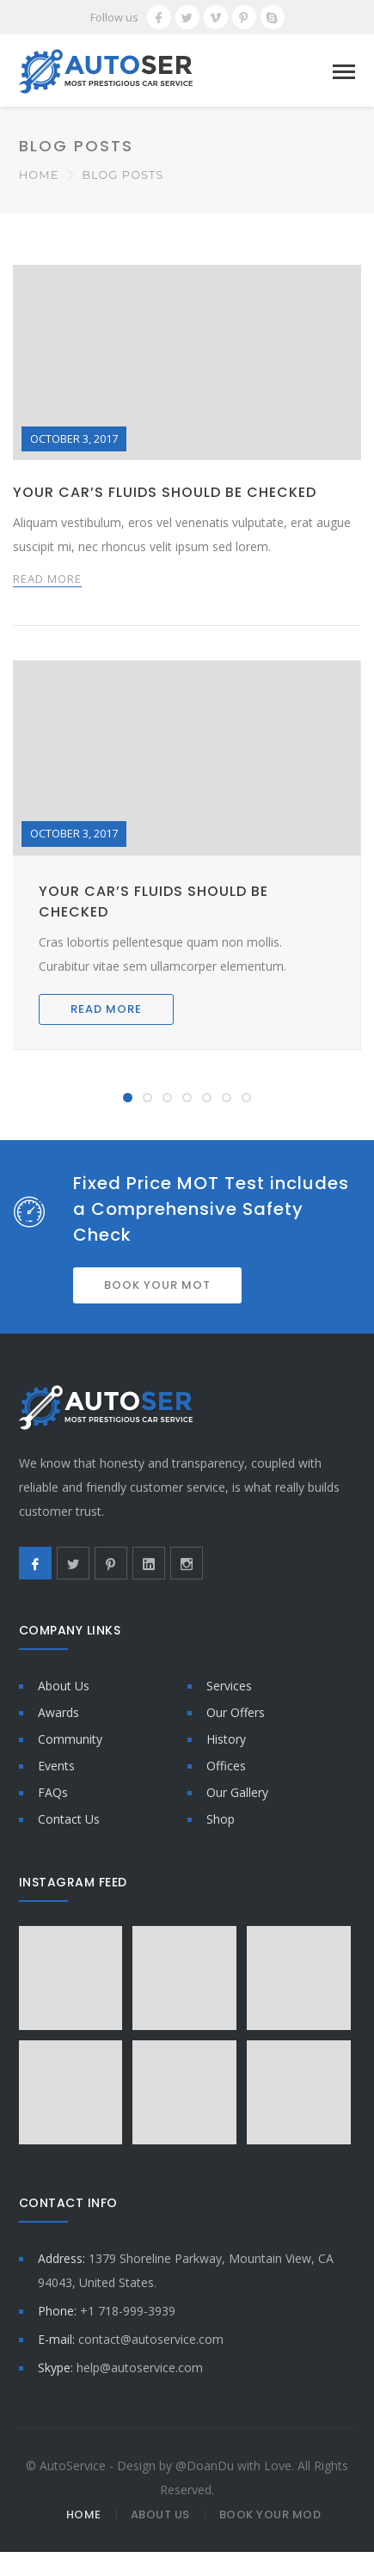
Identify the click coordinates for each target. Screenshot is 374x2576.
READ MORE (47, 578)
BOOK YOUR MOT (157, 1285)
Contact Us (69, 1819)
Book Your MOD (270, 2514)
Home (39, 174)
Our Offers (235, 1712)
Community (70, 1739)
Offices (226, 1765)
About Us (63, 1685)
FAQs (53, 1792)
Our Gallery (237, 1792)
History (226, 1739)
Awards (58, 1712)
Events (56, 1765)
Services (229, 1685)
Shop (220, 1819)
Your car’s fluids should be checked (164, 492)
